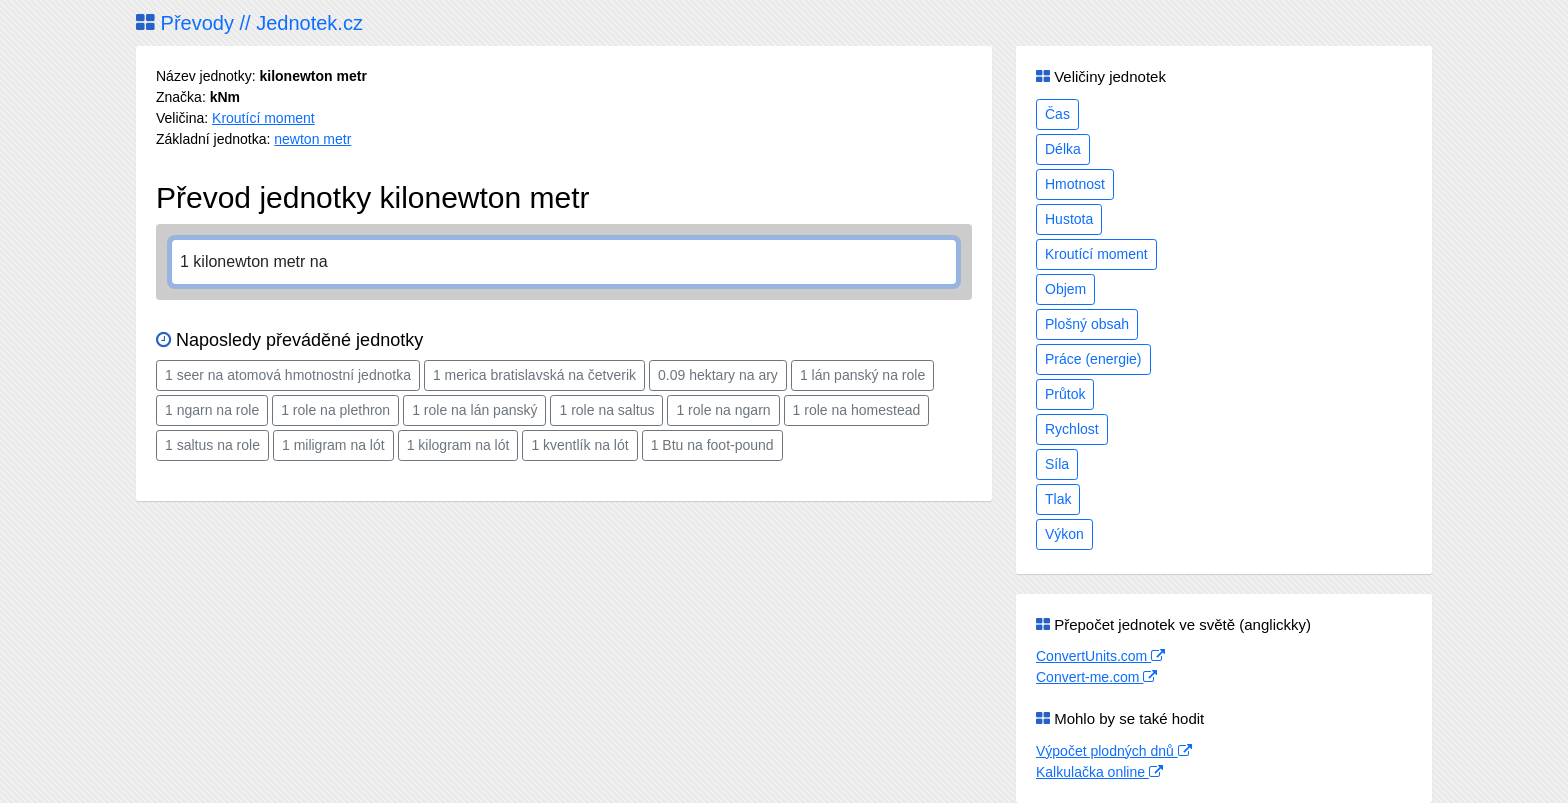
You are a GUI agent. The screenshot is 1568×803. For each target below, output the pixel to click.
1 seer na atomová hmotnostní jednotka (288, 375)
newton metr (312, 139)
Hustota (1069, 219)
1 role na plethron (335, 410)
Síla (1057, 464)
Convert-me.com (1096, 677)
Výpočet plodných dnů (1114, 751)
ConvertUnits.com (1100, 656)
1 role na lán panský (474, 410)
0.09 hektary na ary (718, 375)
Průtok (1065, 394)
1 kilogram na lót (458, 445)
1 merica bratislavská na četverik (534, 375)
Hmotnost (1075, 184)
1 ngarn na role (212, 410)
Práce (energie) (1093, 359)
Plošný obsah (1087, 324)
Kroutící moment (263, 118)
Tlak (1058, 499)
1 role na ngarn (723, 410)
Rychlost (1072, 429)
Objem (1065, 289)
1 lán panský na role (862, 375)
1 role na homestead (857, 410)
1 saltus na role (212, 445)
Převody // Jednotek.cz (249, 23)
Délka (1063, 149)
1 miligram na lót (333, 445)
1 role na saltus (606, 410)
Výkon (1064, 534)
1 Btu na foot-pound (712, 445)
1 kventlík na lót (579, 445)
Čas (1057, 114)
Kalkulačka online (1099, 772)
